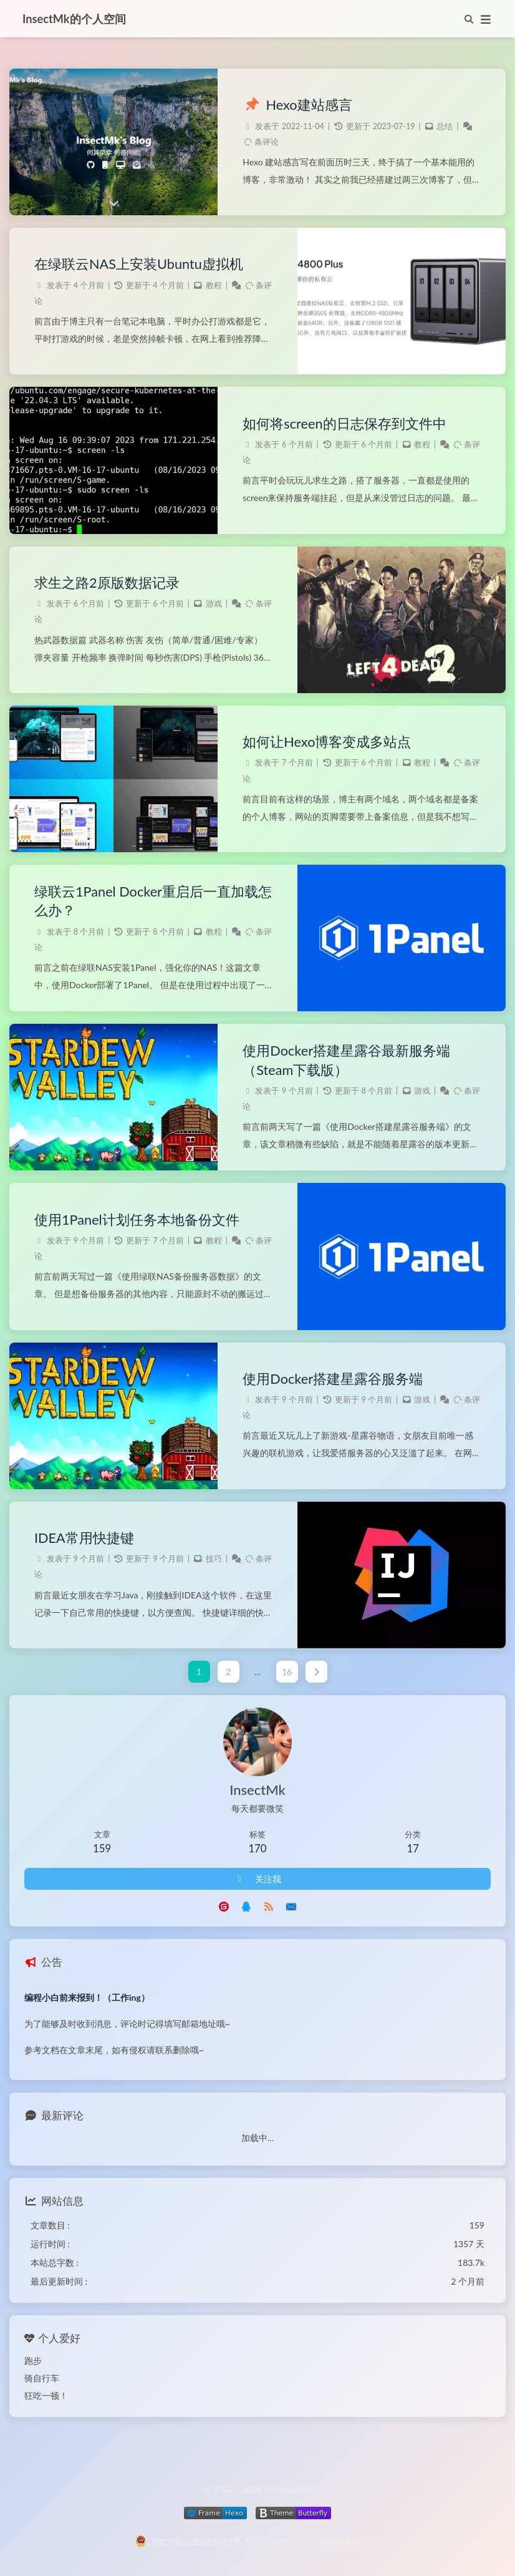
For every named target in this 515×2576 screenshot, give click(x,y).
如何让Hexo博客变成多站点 (327, 742)
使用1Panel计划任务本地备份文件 (136, 1220)
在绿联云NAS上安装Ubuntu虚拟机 (138, 264)
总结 (444, 126)
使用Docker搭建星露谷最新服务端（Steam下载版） (346, 1060)
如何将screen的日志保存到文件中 (344, 424)
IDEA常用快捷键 (84, 1538)
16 (287, 1671)
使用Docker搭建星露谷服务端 (333, 1379)
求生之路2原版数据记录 (107, 583)
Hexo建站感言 (297, 104)
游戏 (214, 603)
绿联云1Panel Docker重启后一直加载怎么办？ (153, 900)
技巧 (214, 1558)
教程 (214, 285)
